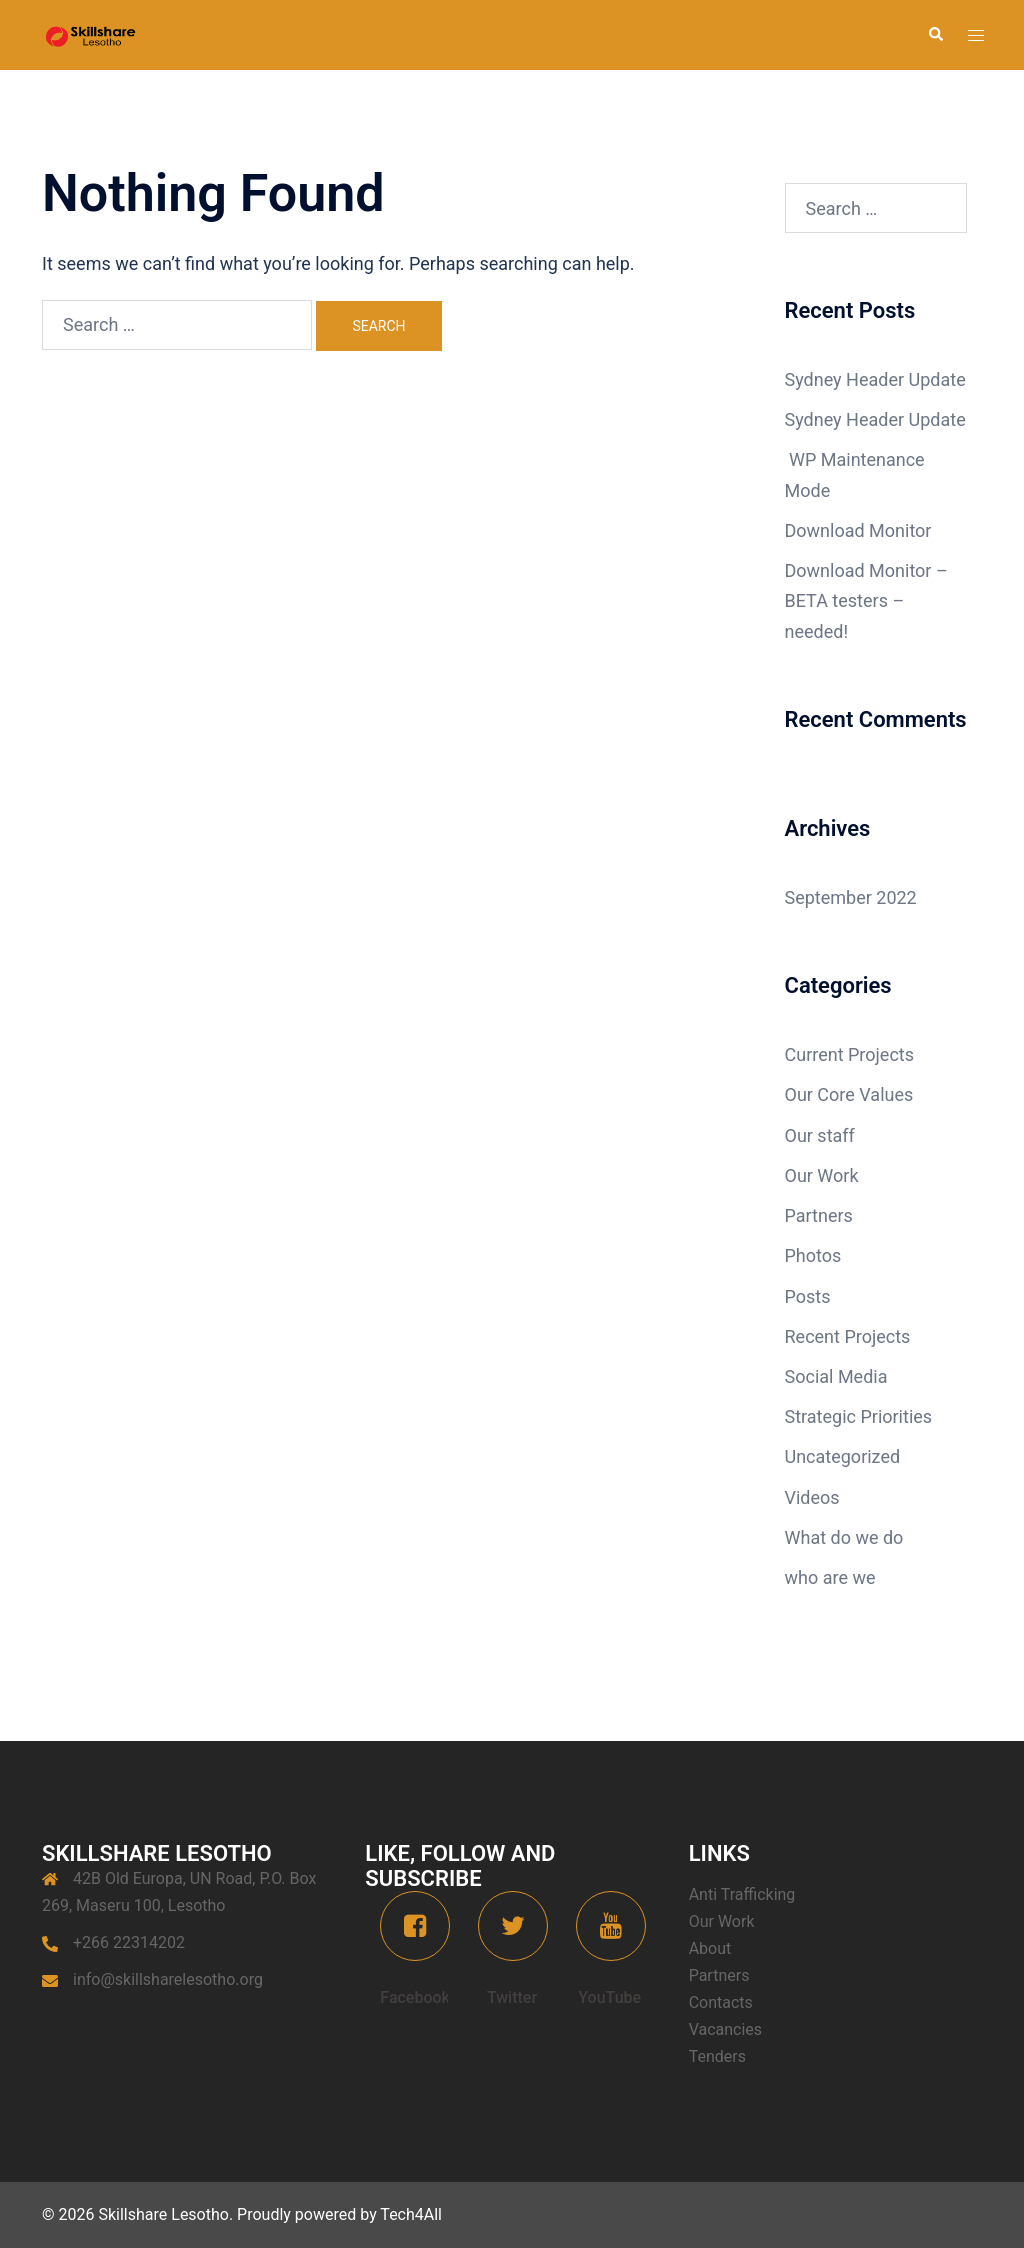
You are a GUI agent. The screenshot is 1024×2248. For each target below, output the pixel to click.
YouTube (609, 1997)
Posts (808, 1296)
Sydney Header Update (875, 379)
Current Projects (850, 1054)
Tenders (717, 2056)
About (710, 1948)
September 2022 (851, 897)
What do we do (844, 1537)
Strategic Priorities (859, 1416)
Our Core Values (849, 1094)
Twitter (512, 1997)
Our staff (820, 1135)
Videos (812, 1497)
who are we (830, 1577)
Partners (819, 1215)
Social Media (836, 1376)
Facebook (415, 1997)
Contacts (721, 2002)
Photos (813, 1255)
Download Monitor (858, 530)
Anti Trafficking (742, 1894)
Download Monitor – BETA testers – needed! (866, 600)
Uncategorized (843, 1456)
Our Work (822, 1175)
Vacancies (725, 2029)
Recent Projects (848, 1336)
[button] (935, 35)
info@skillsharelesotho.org (168, 1979)
